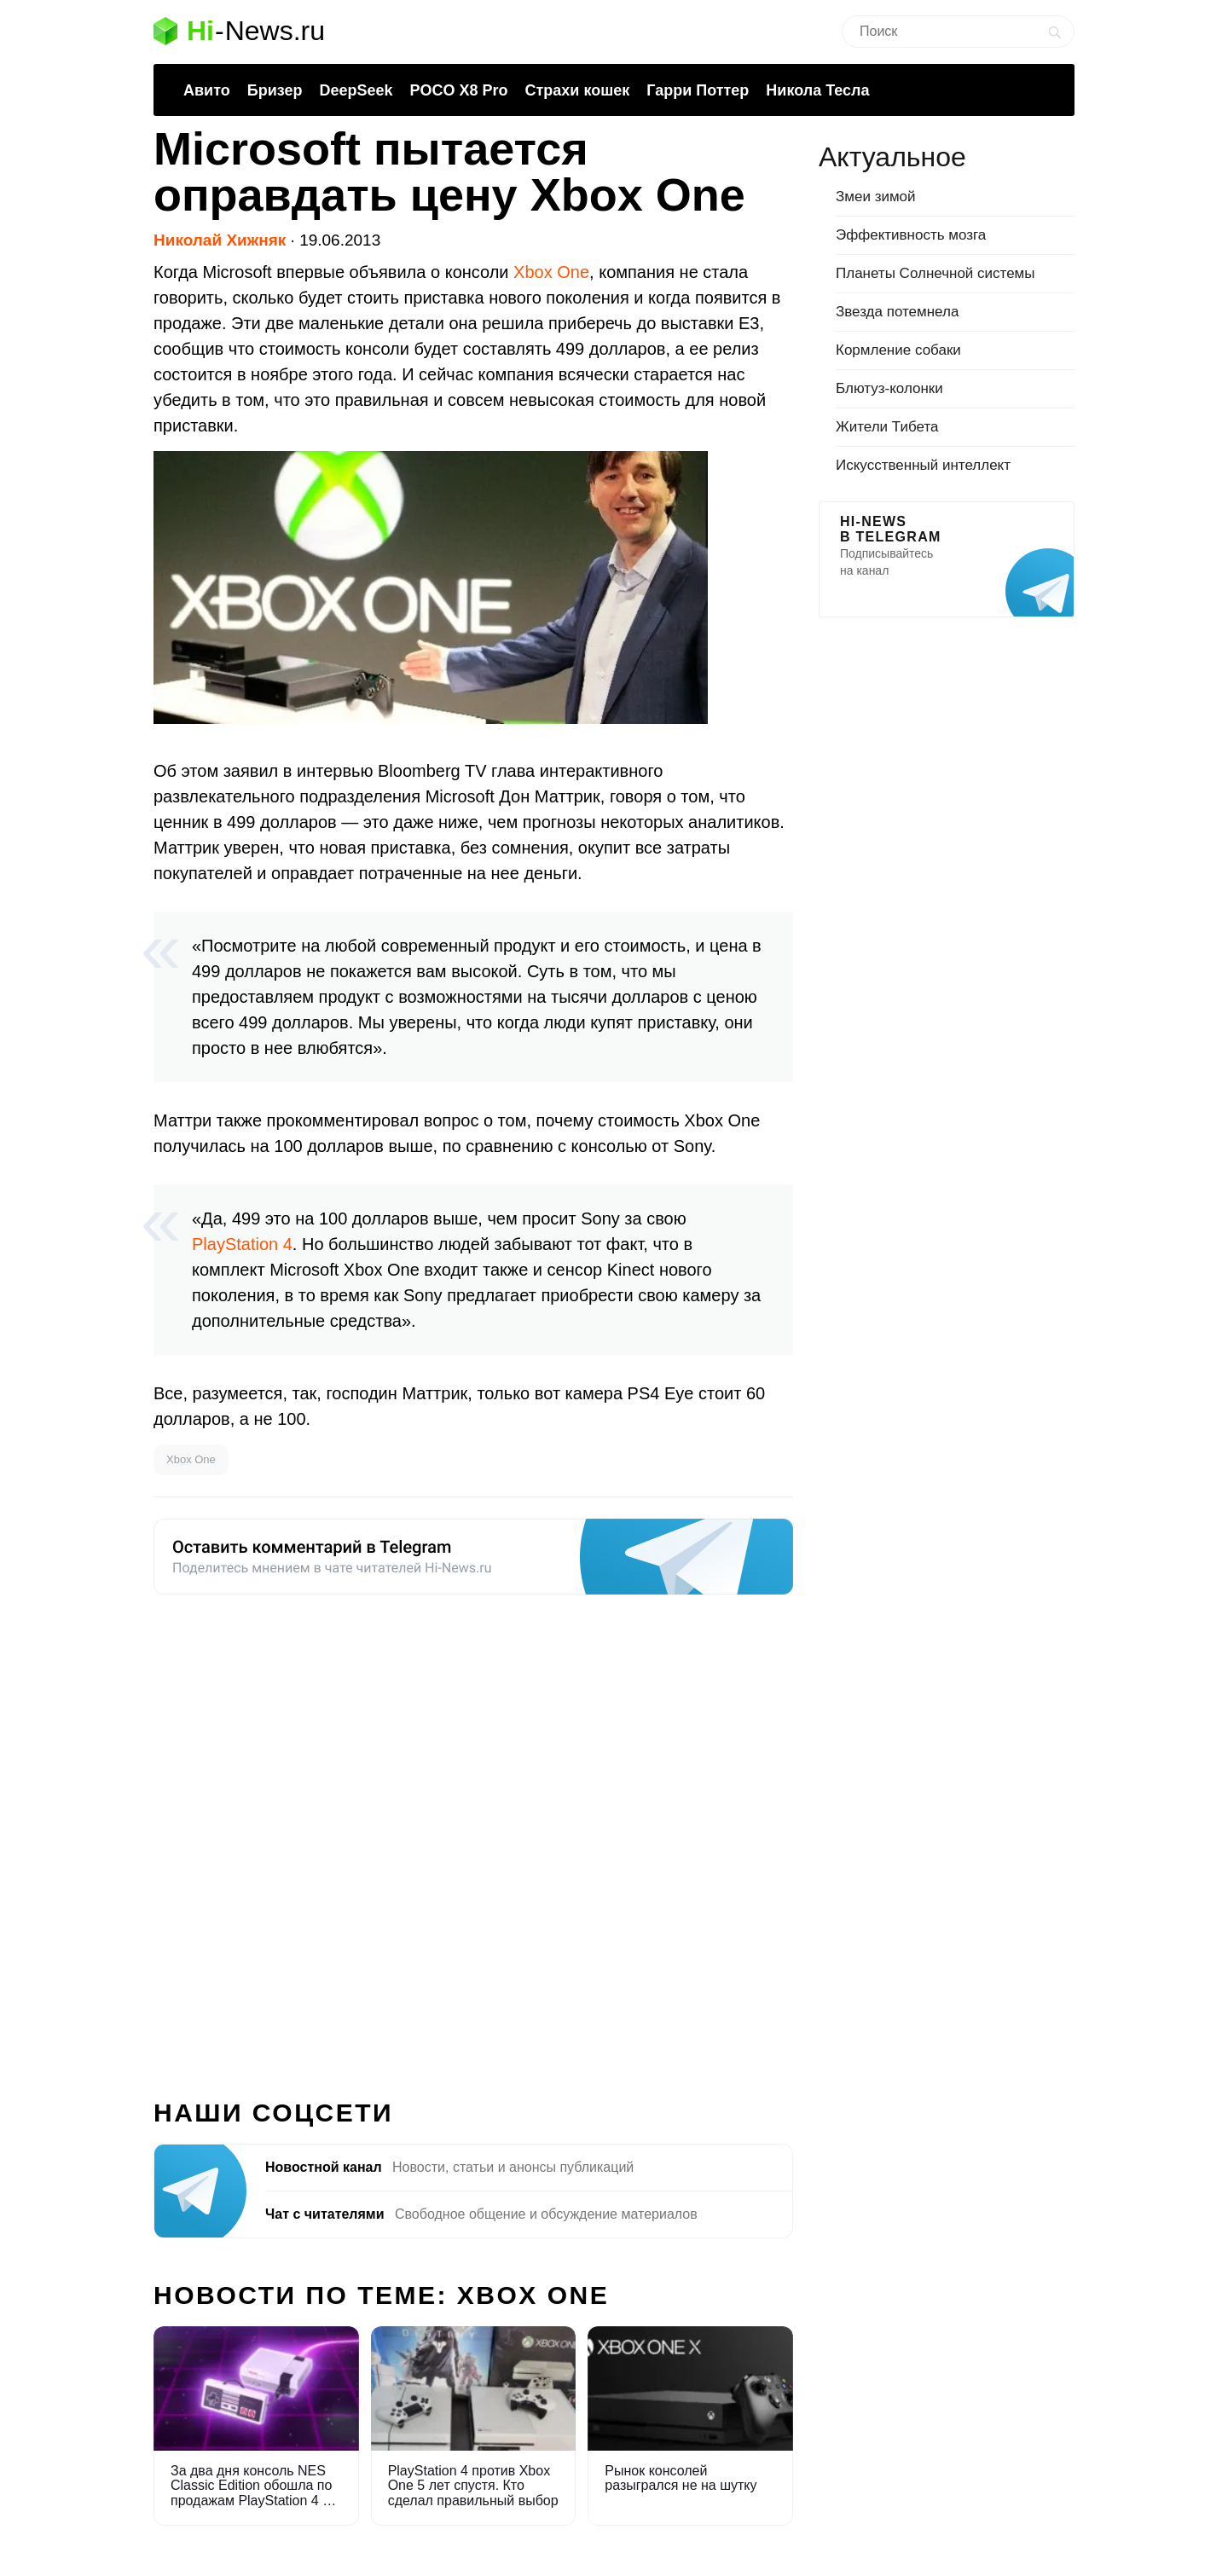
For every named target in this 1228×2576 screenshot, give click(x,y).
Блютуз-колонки (889, 388)
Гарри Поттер (697, 90)
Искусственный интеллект (923, 465)
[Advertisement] (473, 1836)
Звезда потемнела (897, 312)
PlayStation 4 (242, 1244)
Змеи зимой (876, 196)
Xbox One (551, 272)
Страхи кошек (577, 90)
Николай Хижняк (220, 240)
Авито (206, 90)
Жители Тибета (887, 427)
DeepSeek (355, 90)
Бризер (275, 90)
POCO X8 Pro (458, 90)
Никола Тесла (817, 90)
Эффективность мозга (911, 235)
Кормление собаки (898, 350)
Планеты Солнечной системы (935, 273)
